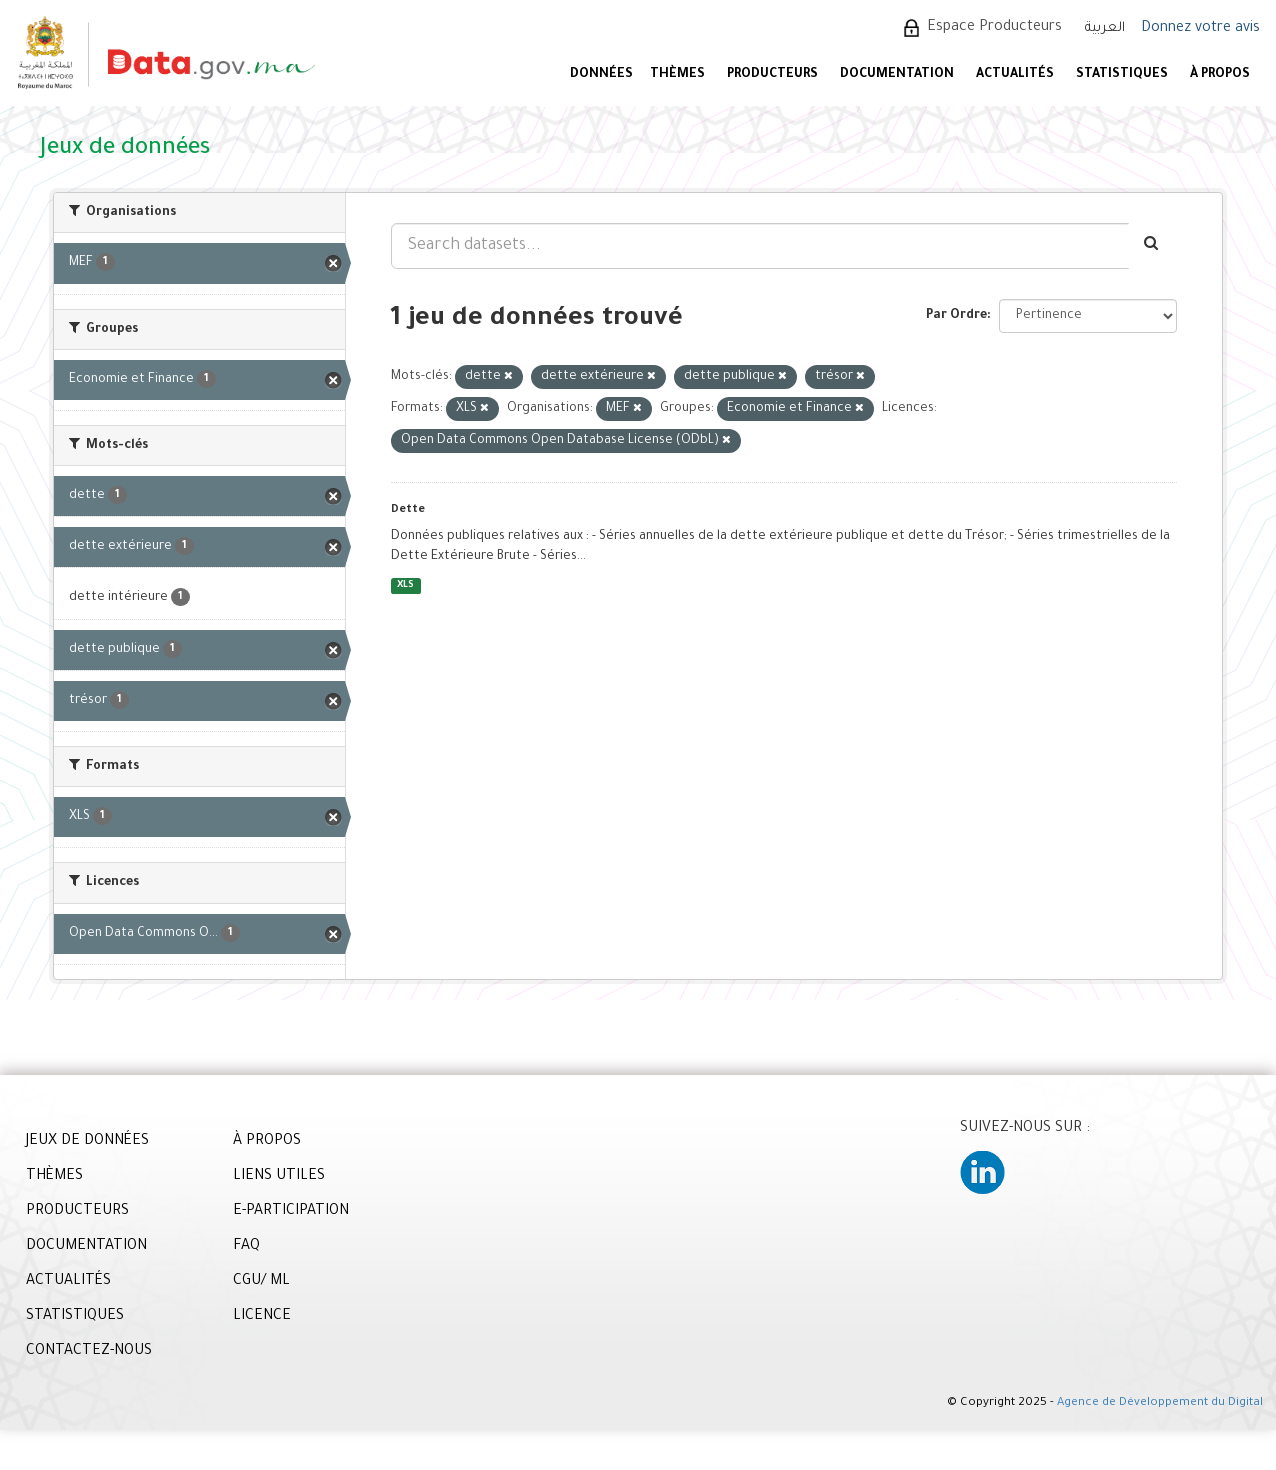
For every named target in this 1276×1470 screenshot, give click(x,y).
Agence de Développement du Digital (1160, 1403)
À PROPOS (1220, 75)
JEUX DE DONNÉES (87, 1142)
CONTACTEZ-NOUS (89, 1352)
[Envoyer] (1152, 246)
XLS (405, 585)
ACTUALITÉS (1015, 75)
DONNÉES (601, 75)
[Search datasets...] (760, 246)
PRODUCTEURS (772, 75)
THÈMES (54, 1177)
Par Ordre (956, 316)
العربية (1105, 28)
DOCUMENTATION (897, 75)
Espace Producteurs (994, 28)
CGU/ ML (261, 1282)
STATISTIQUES (1122, 75)
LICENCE (262, 1317)
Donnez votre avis (1200, 29)
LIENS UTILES (279, 1177)
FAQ (246, 1247)
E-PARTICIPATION (291, 1212)
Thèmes (677, 75)
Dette (408, 510)
